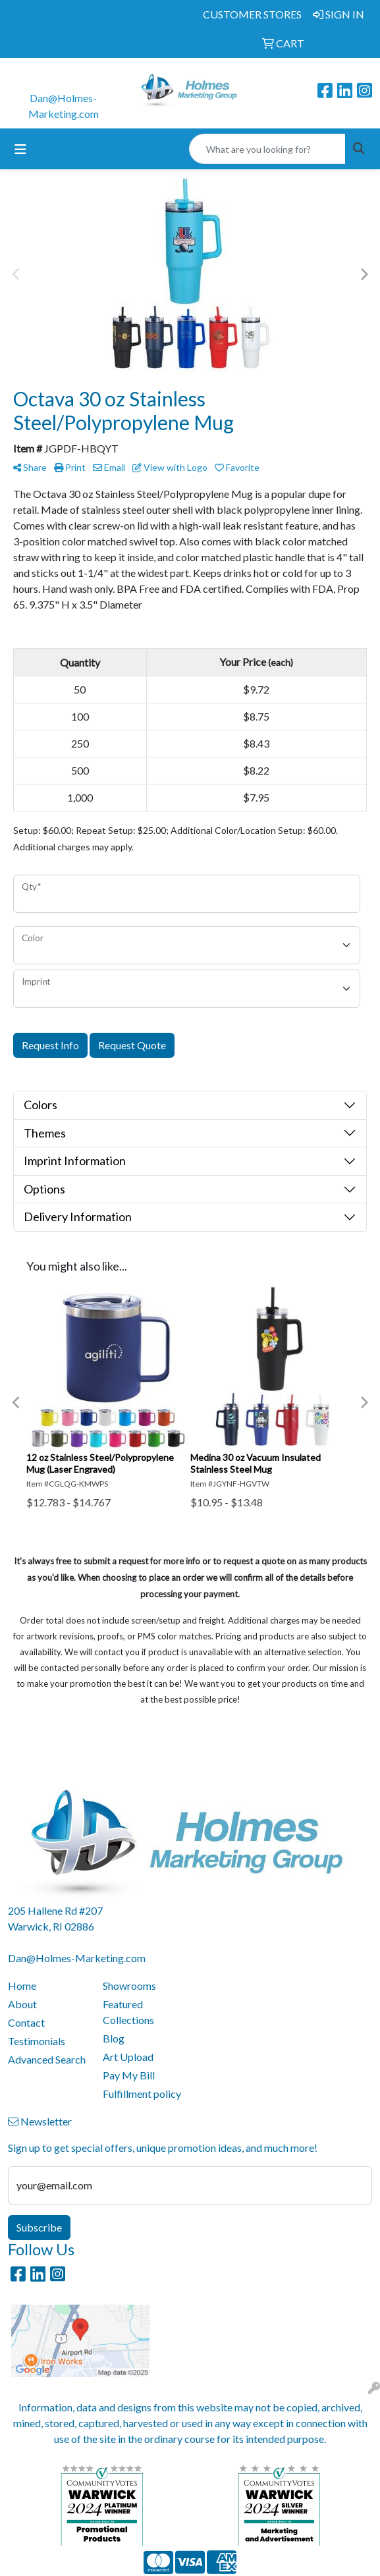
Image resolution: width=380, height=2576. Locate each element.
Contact (26, 2022)
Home (22, 1985)
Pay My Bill (129, 2075)
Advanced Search (47, 2059)
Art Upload (128, 2056)
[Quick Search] (267, 149)
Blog (113, 2038)
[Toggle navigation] (20, 149)
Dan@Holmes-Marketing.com (77, 1958)
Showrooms (129, 1985)
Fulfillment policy (142, 2093)
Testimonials (36, 2041)
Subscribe (39, 2227)
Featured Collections (128, 2012)
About (22, 2004)
